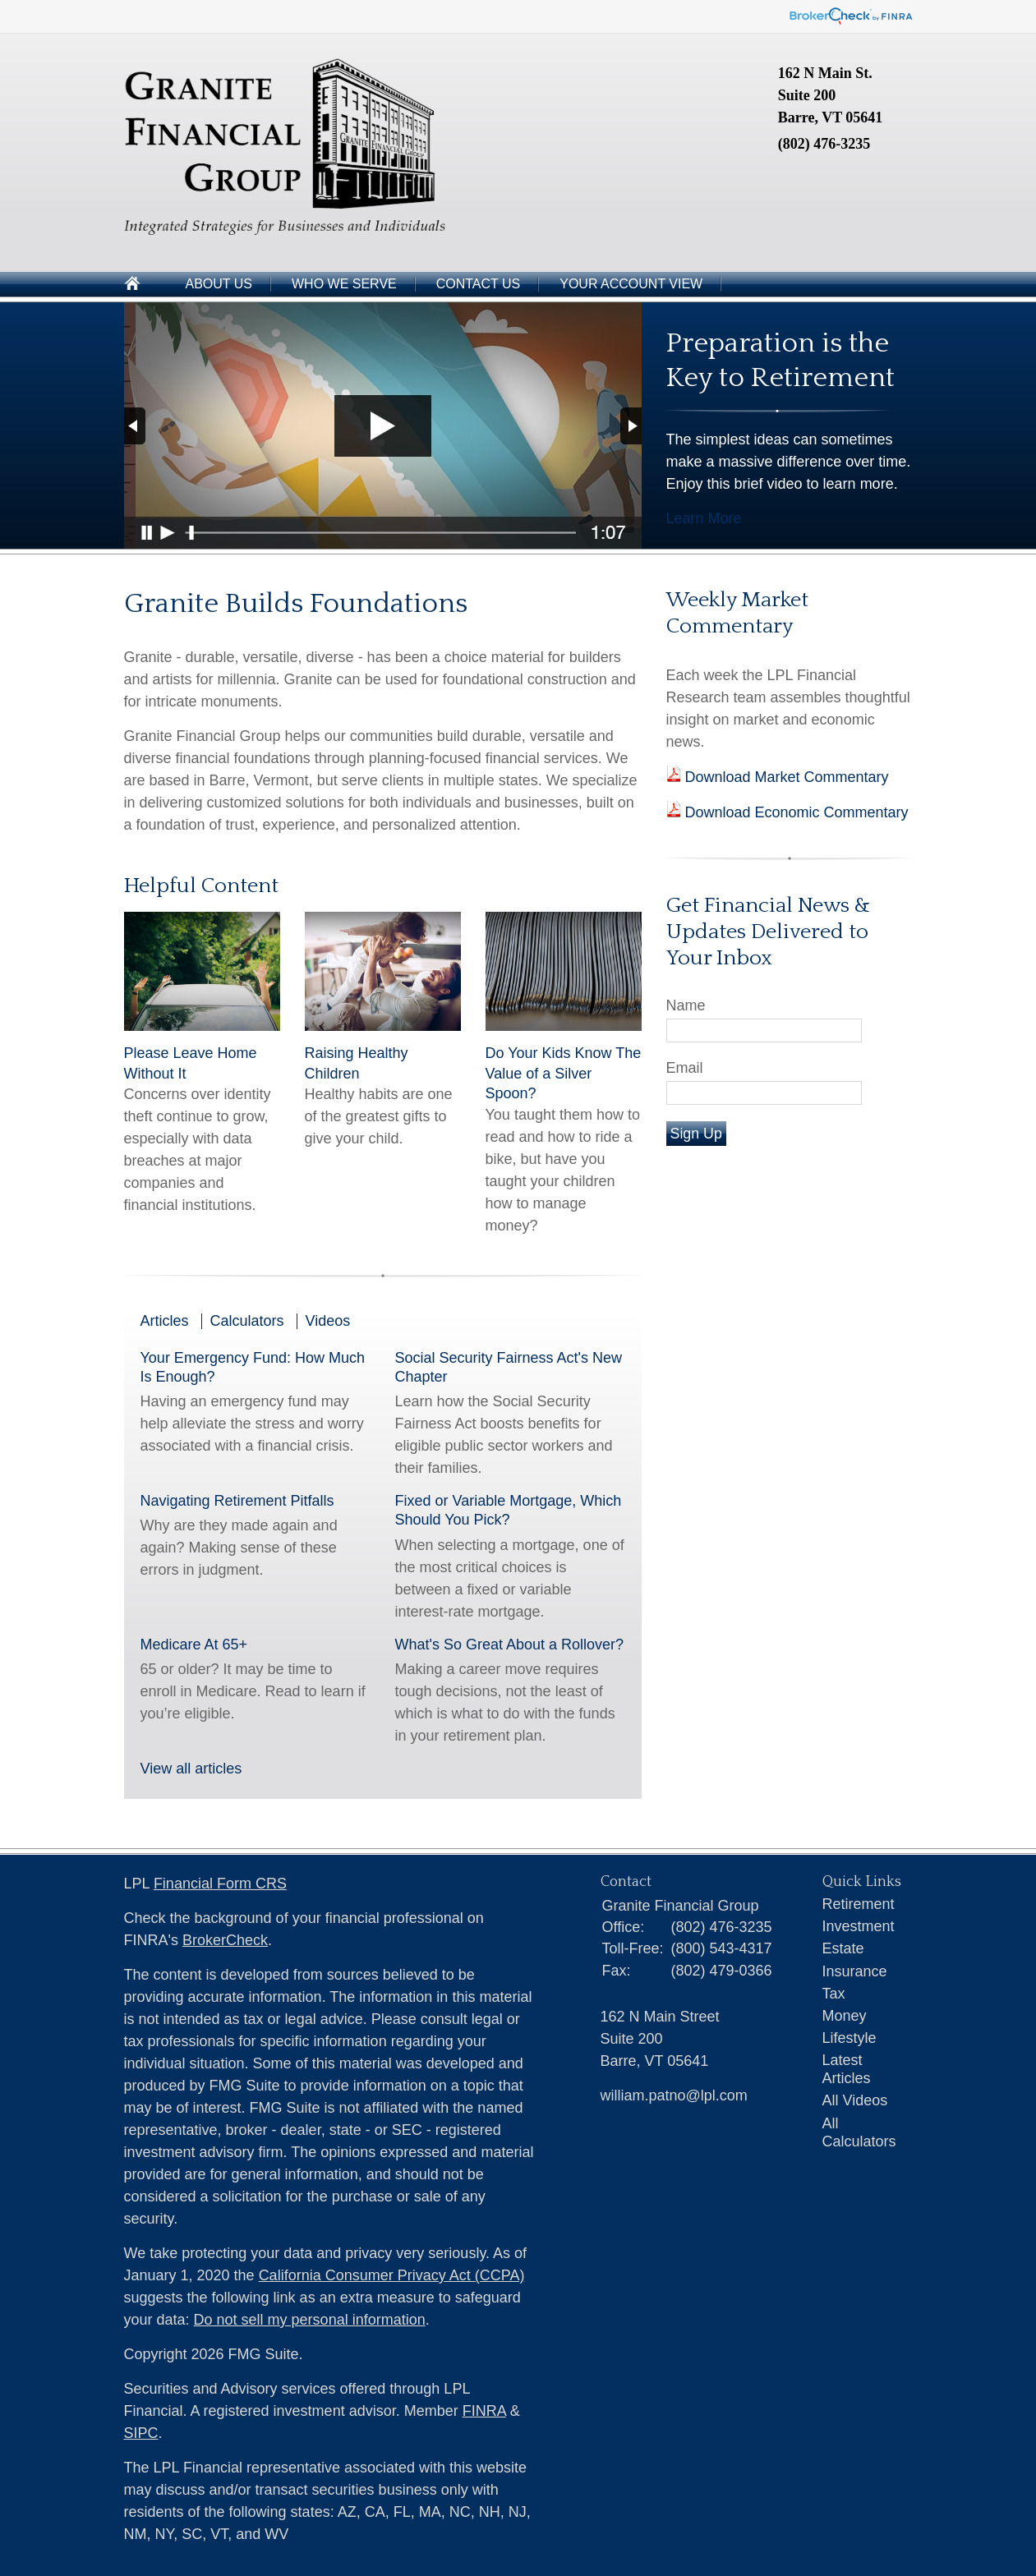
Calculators (247, 1321)
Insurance (854, 1971)
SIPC (141, 2433)
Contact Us (478, 284)
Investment (858, 1926)
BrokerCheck (225, 1940)
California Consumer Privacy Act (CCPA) (392, 2275)
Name (686, 1005)
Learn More (704, 518)
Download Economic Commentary (795, 812)
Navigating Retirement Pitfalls (237, 1501)
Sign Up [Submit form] (696, 1133)
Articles (164, 1321)
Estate (843, 1948)
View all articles (191, 1768)
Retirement (858, 1904)
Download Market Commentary (785, 777)
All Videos (855, 2100)
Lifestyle (849, 2038)
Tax (833, 1993)
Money (844, 2016)
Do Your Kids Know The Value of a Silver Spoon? (564, 1073)
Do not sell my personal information (310, 2320)
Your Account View (630, 284)
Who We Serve (344, 284)
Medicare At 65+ (194, 1644)
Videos (328, 1321)
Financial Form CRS (220, 1883)
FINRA (484, 2411)
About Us (219, 284)
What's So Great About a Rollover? (509, 1644)
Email (684, 1068)
